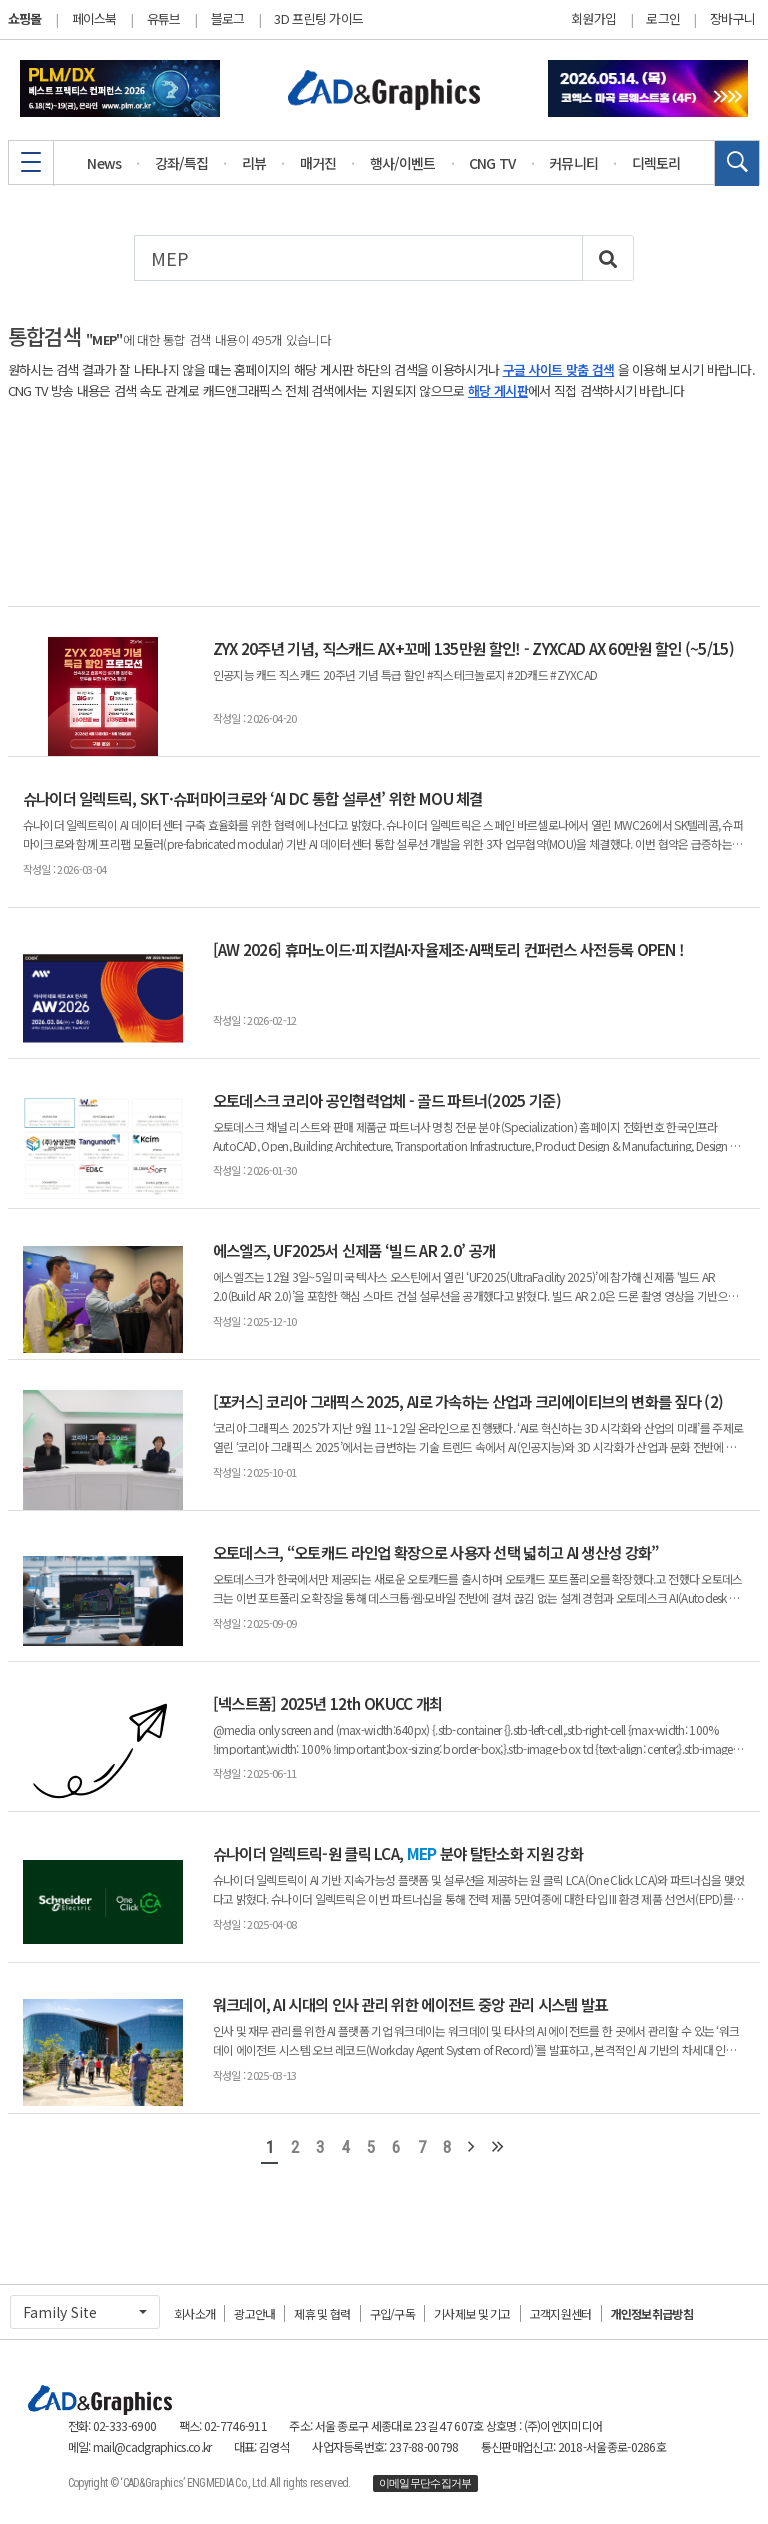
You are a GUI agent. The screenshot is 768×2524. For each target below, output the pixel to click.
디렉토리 (656, 163)
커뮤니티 (573, 163)
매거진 (318, 163)
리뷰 (254, 163)
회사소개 (194, 2313)
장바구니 (732, 19)
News (104, 163)
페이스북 (94, 18)
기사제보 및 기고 (472, 2313)
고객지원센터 (561, 2313)
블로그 (228, 18)
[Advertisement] (384, 503)
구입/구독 (393, 2313)
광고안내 (254, 2313)
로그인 (663, 19)
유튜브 (164, 18)
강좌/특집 (182, 163)
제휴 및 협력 (322, 2313)
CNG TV (492, 163)
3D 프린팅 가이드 (318, 18)
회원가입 (593, 19)
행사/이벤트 (403, 163)
